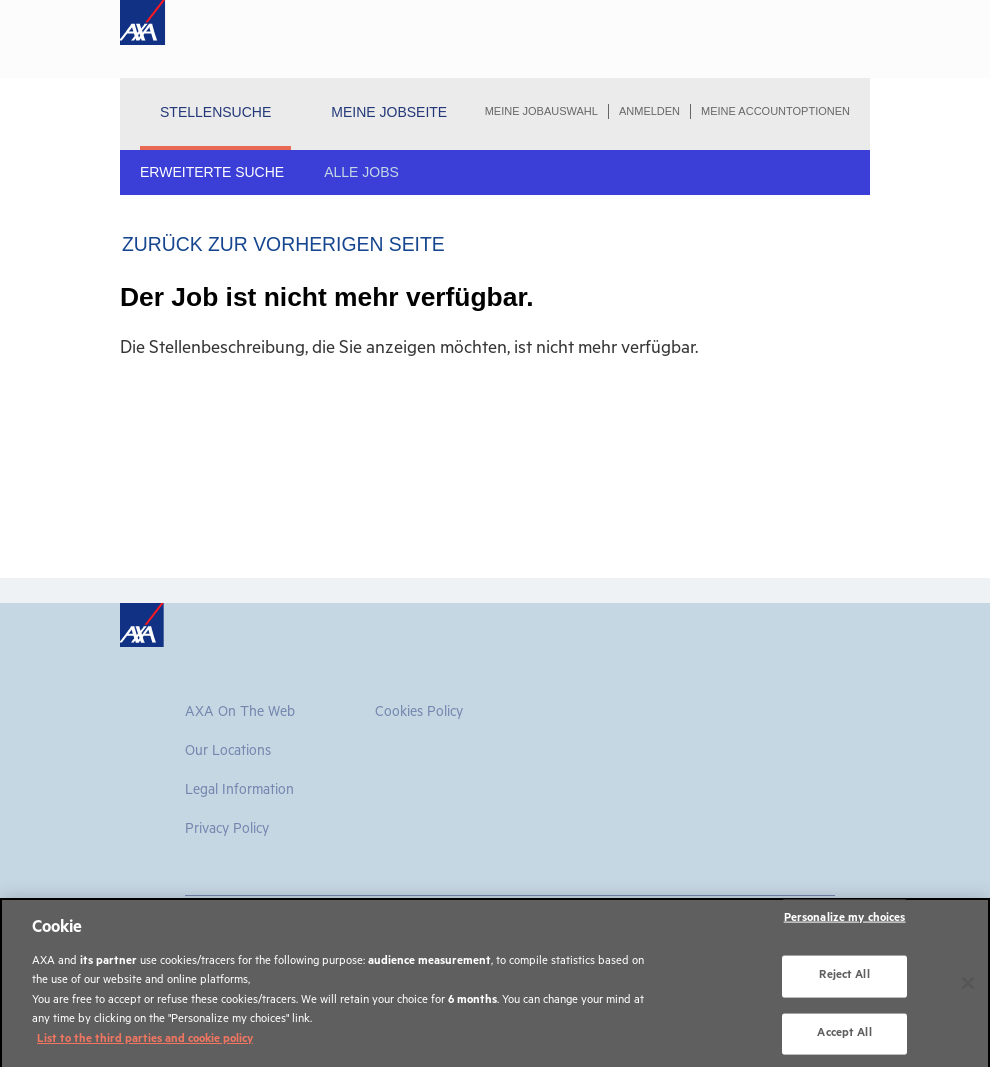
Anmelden (649, 111)
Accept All (844, 1042)
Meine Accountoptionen (775, 111)
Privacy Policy (227, 831)
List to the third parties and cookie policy (145, 1049)
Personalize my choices (845, 928)
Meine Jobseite (389, 112)
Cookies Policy (419, 714)
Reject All (844, 985)
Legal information (239, 792)
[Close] (968, 993)
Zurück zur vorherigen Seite (283, 244)
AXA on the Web (240, 714)
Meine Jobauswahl (541, 111)
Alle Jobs (361, 172)
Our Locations (228, 753)
